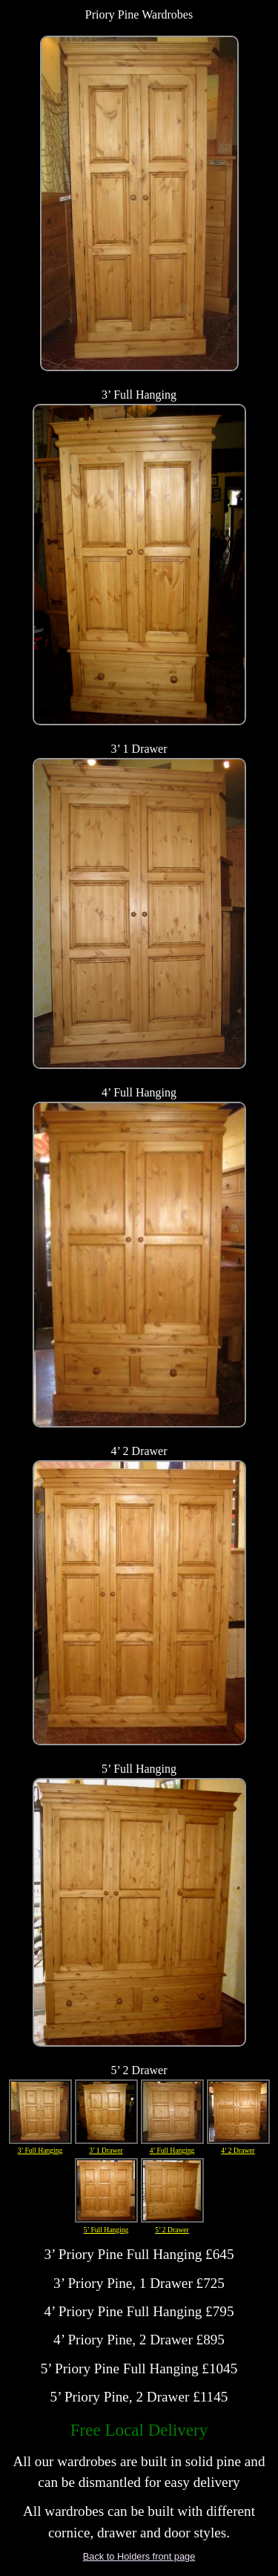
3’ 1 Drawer (106, 2112)
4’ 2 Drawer (238, 2112)
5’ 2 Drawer (172, 2191)
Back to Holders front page (139, 2556)
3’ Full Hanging (40, 2112)
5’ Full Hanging (106, 2191)
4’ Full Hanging (172, 2112)
